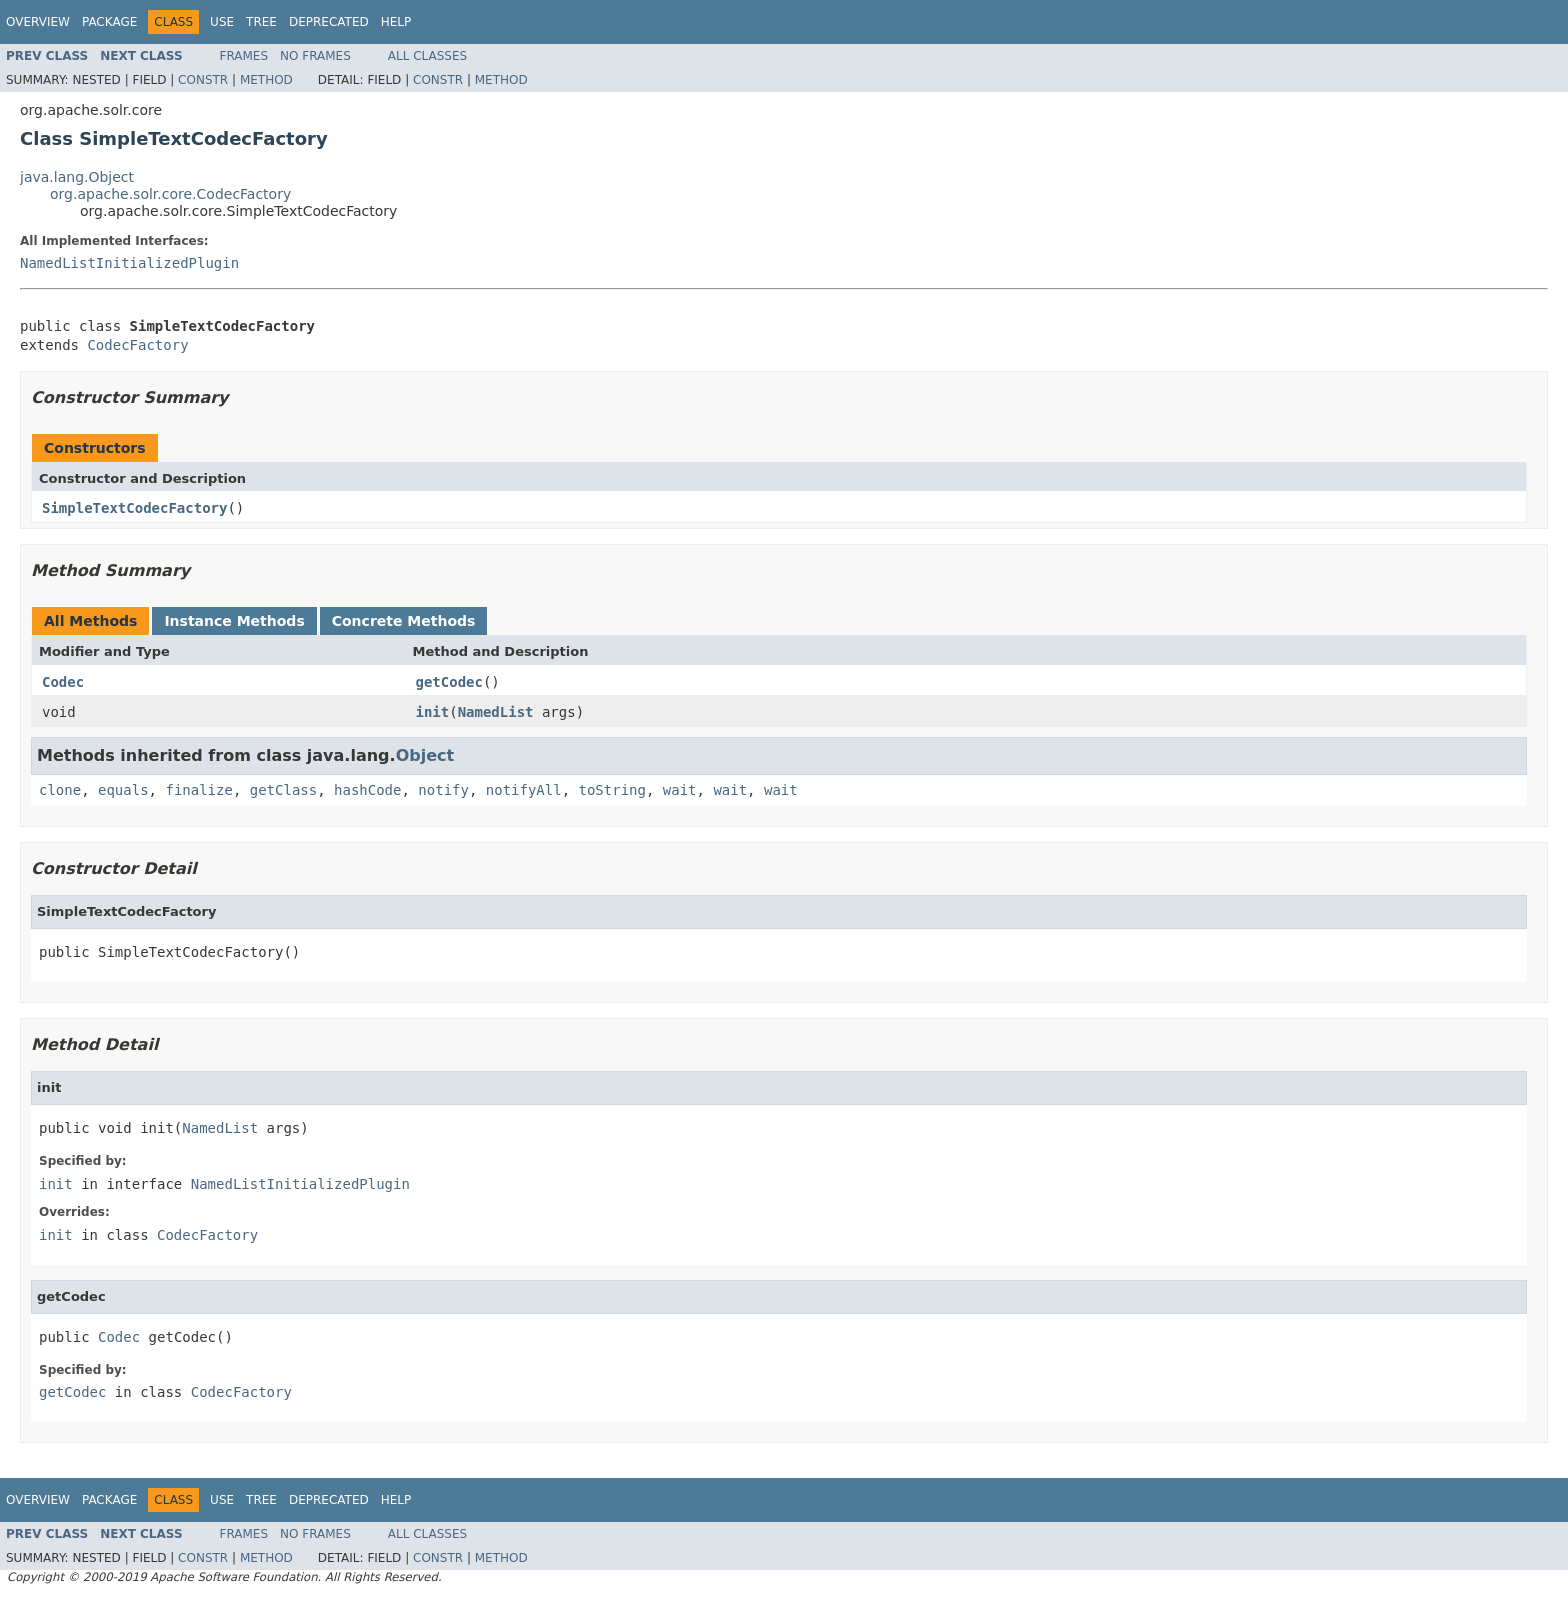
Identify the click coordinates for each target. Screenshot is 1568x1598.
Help (396, 22)
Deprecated (329, 22)
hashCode (367, 790)
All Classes (427, 56)
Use (222, 22)
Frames (244, 56)
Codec (63, 682)
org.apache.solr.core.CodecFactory (170, 194)
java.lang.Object (77, 177)
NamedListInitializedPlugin (129, 263)
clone (60, 790)
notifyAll (524, 790)
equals (123, 790)
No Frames (315, 56)
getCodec (449, 682)
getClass (283, 790)
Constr (203, 80)
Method (266, 80)
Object (425, 755)
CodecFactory (137, 345)
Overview (38, 22)
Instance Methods (234, 621)
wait (680, 790)
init (433, 712)
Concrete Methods (404, 621)
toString (612, 790)
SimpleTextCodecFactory (134, 508)
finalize (198, 790)
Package (109, 22)
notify (443, 790)
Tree (261, 22)
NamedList (496, 712)
